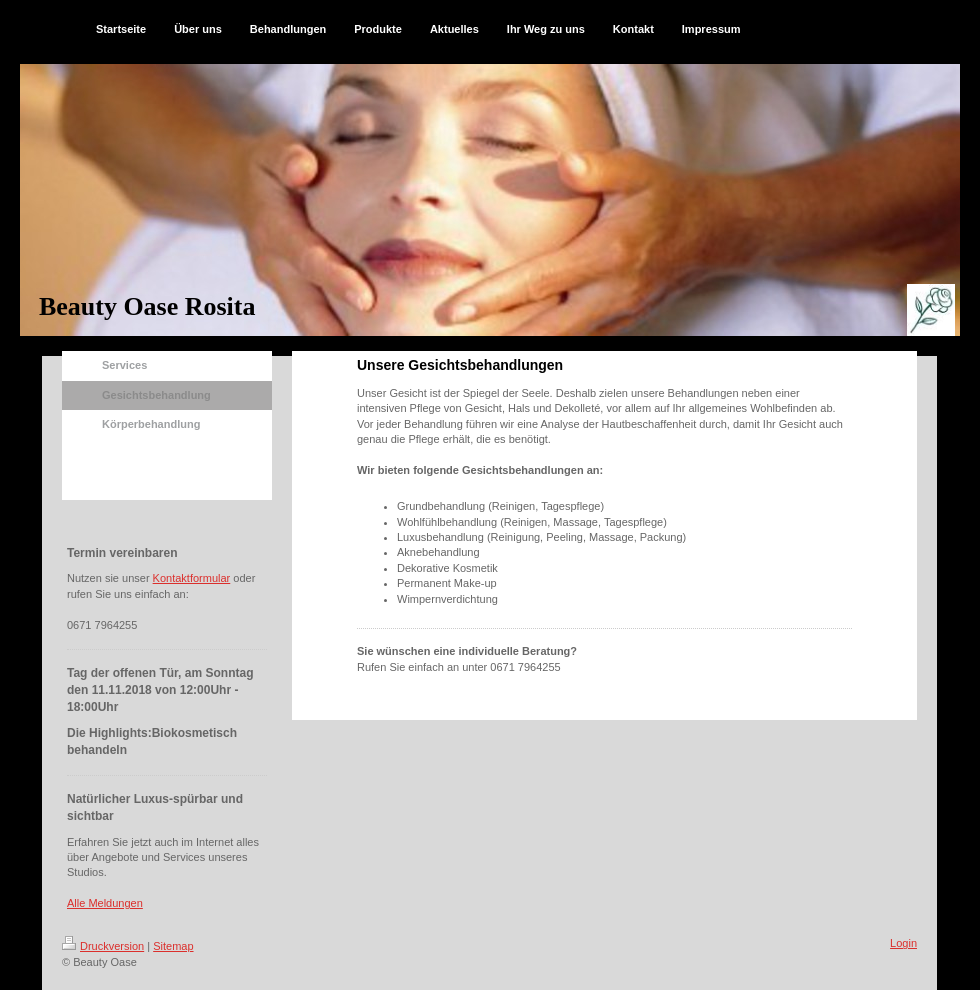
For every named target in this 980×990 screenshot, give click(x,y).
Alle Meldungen (105, 903)
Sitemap (173, 946)
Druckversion (103, 946)
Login (903, 943)
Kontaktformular (192, 578)
